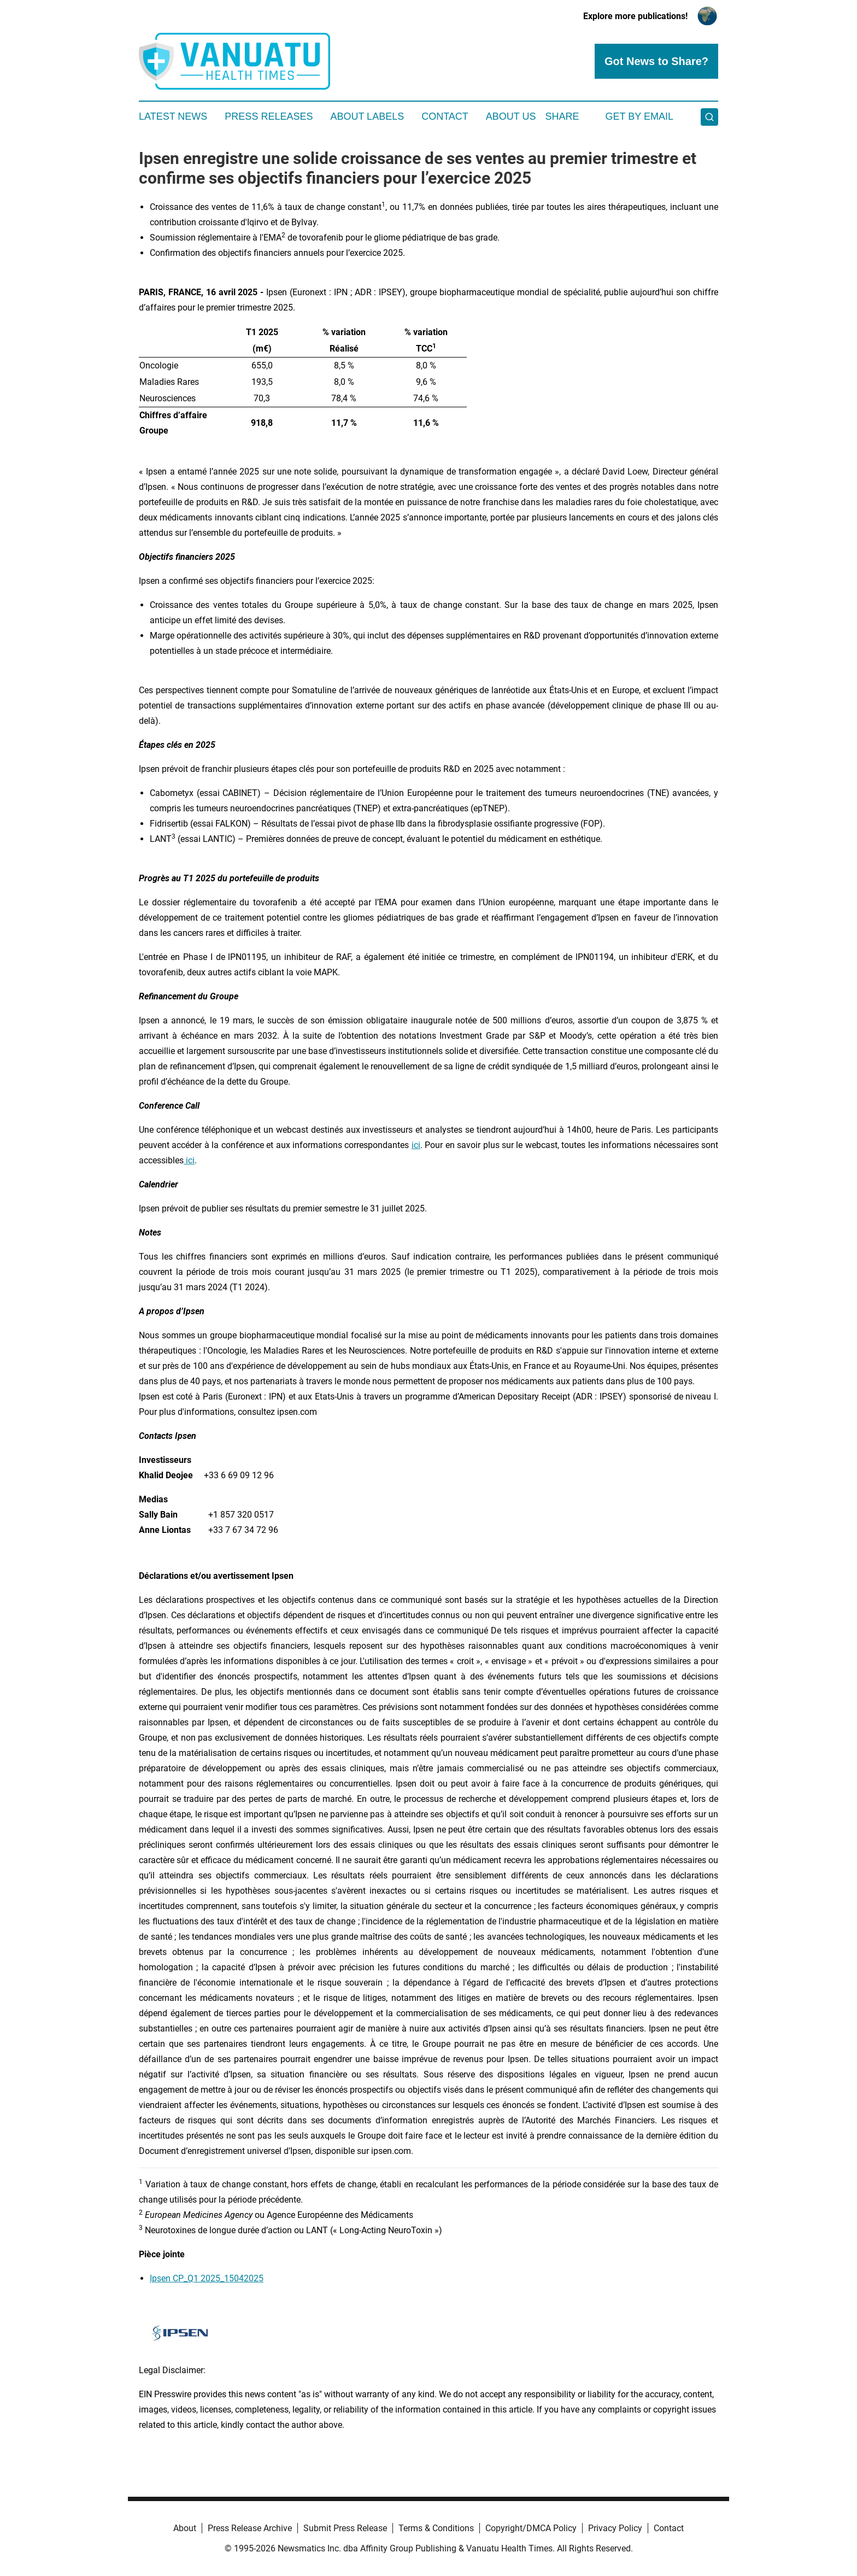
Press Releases (269, 116)
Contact (444, 116)
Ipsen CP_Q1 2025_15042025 (206, 2278)
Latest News (173, 116)
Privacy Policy (615, 2528)
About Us (511, 116)
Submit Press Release (345, 2528)
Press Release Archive (250, 2528)
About (184, 2528)
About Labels (367, 116)
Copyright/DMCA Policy (531, 2528)
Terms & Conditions (436, 2528)
